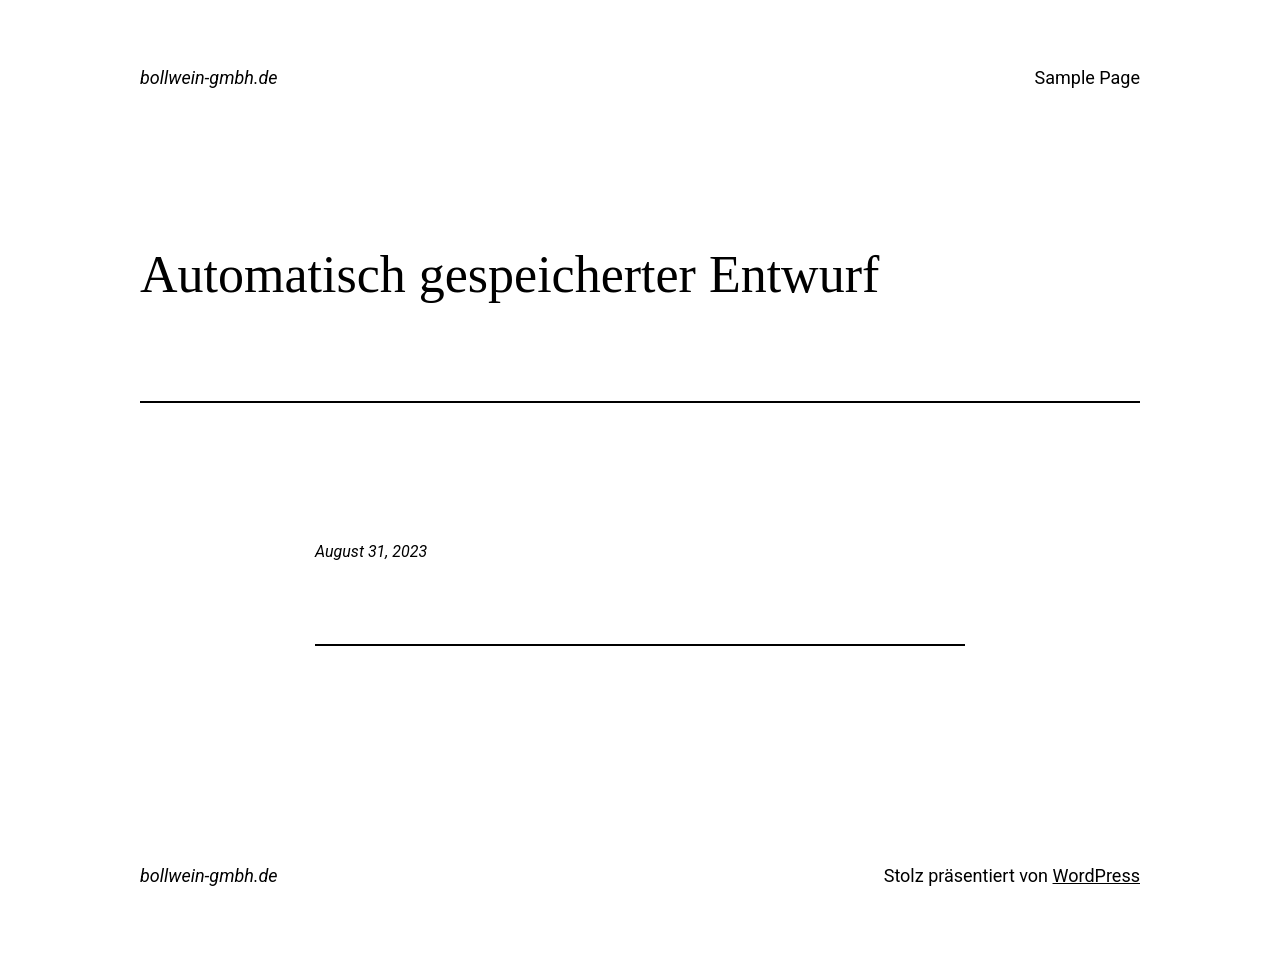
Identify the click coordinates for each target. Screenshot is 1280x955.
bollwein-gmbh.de (209, 77)
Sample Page (1087, 77)
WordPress (1096, 875)
